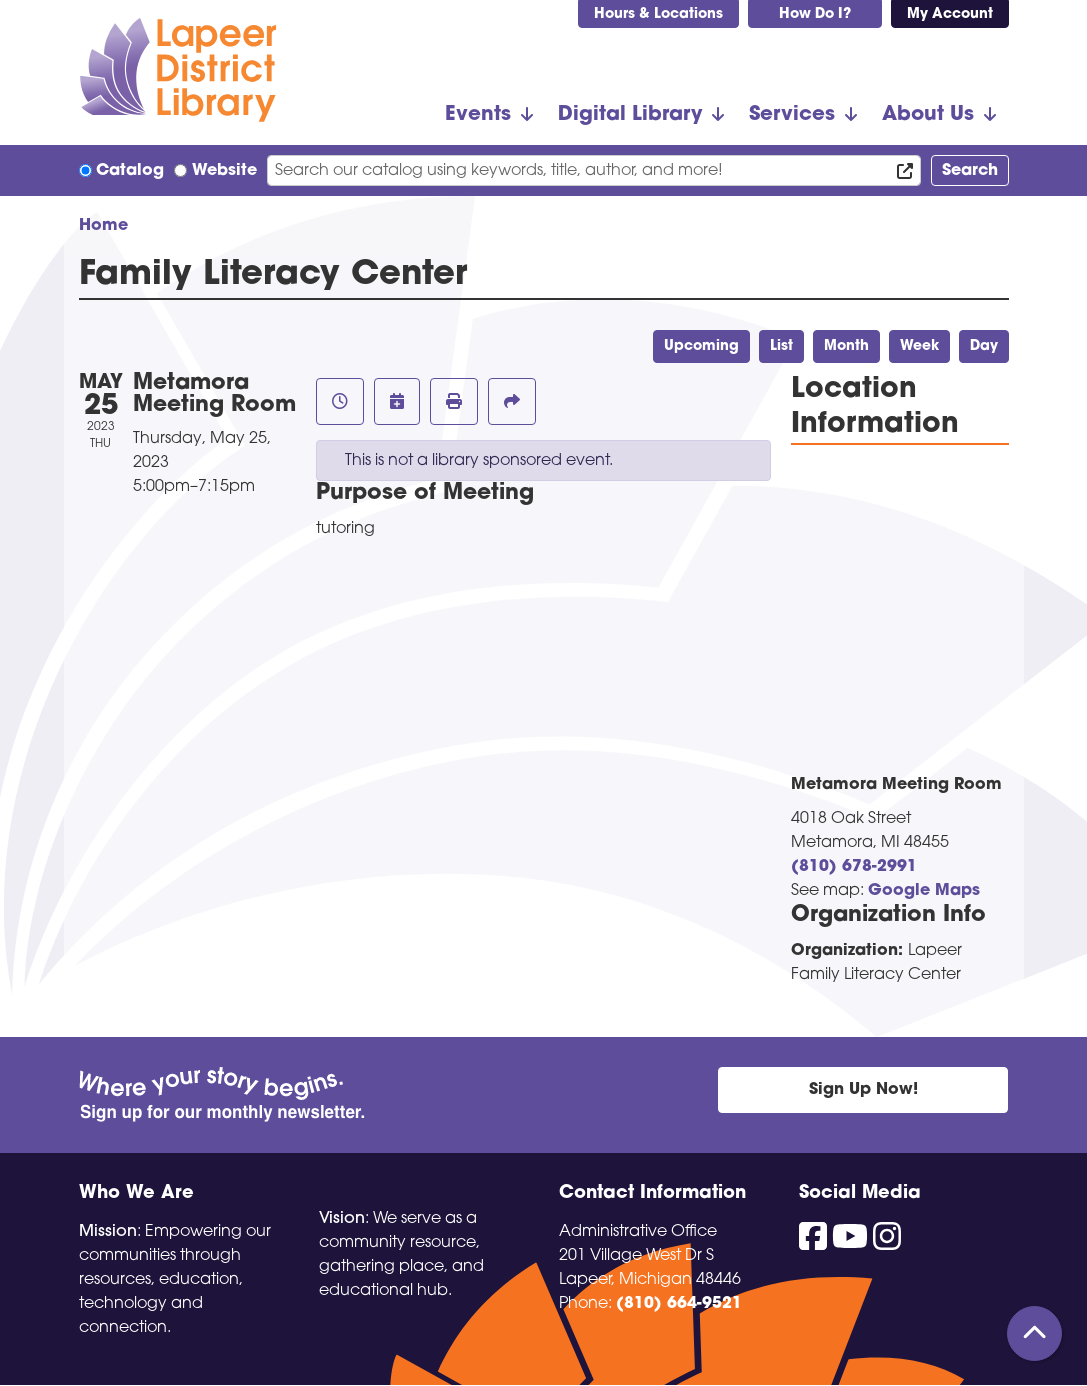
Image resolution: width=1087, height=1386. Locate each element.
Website (224, 171)
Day (984, 346)
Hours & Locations (658, 14)
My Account (950, 14)
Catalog (130, 171)
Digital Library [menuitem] (630, 115)
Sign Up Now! (863, 1090)
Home (103, 226)
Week (919, 346)
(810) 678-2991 (854, 867)
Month (846, 346)
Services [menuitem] (792, 115)
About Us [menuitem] (928, 115)
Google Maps (924, 891)
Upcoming (701, 346)
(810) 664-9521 (679, 1304)
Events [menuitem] (478, 115)
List (781, 346)
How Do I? (815, 14)
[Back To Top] (1034, 1333)
